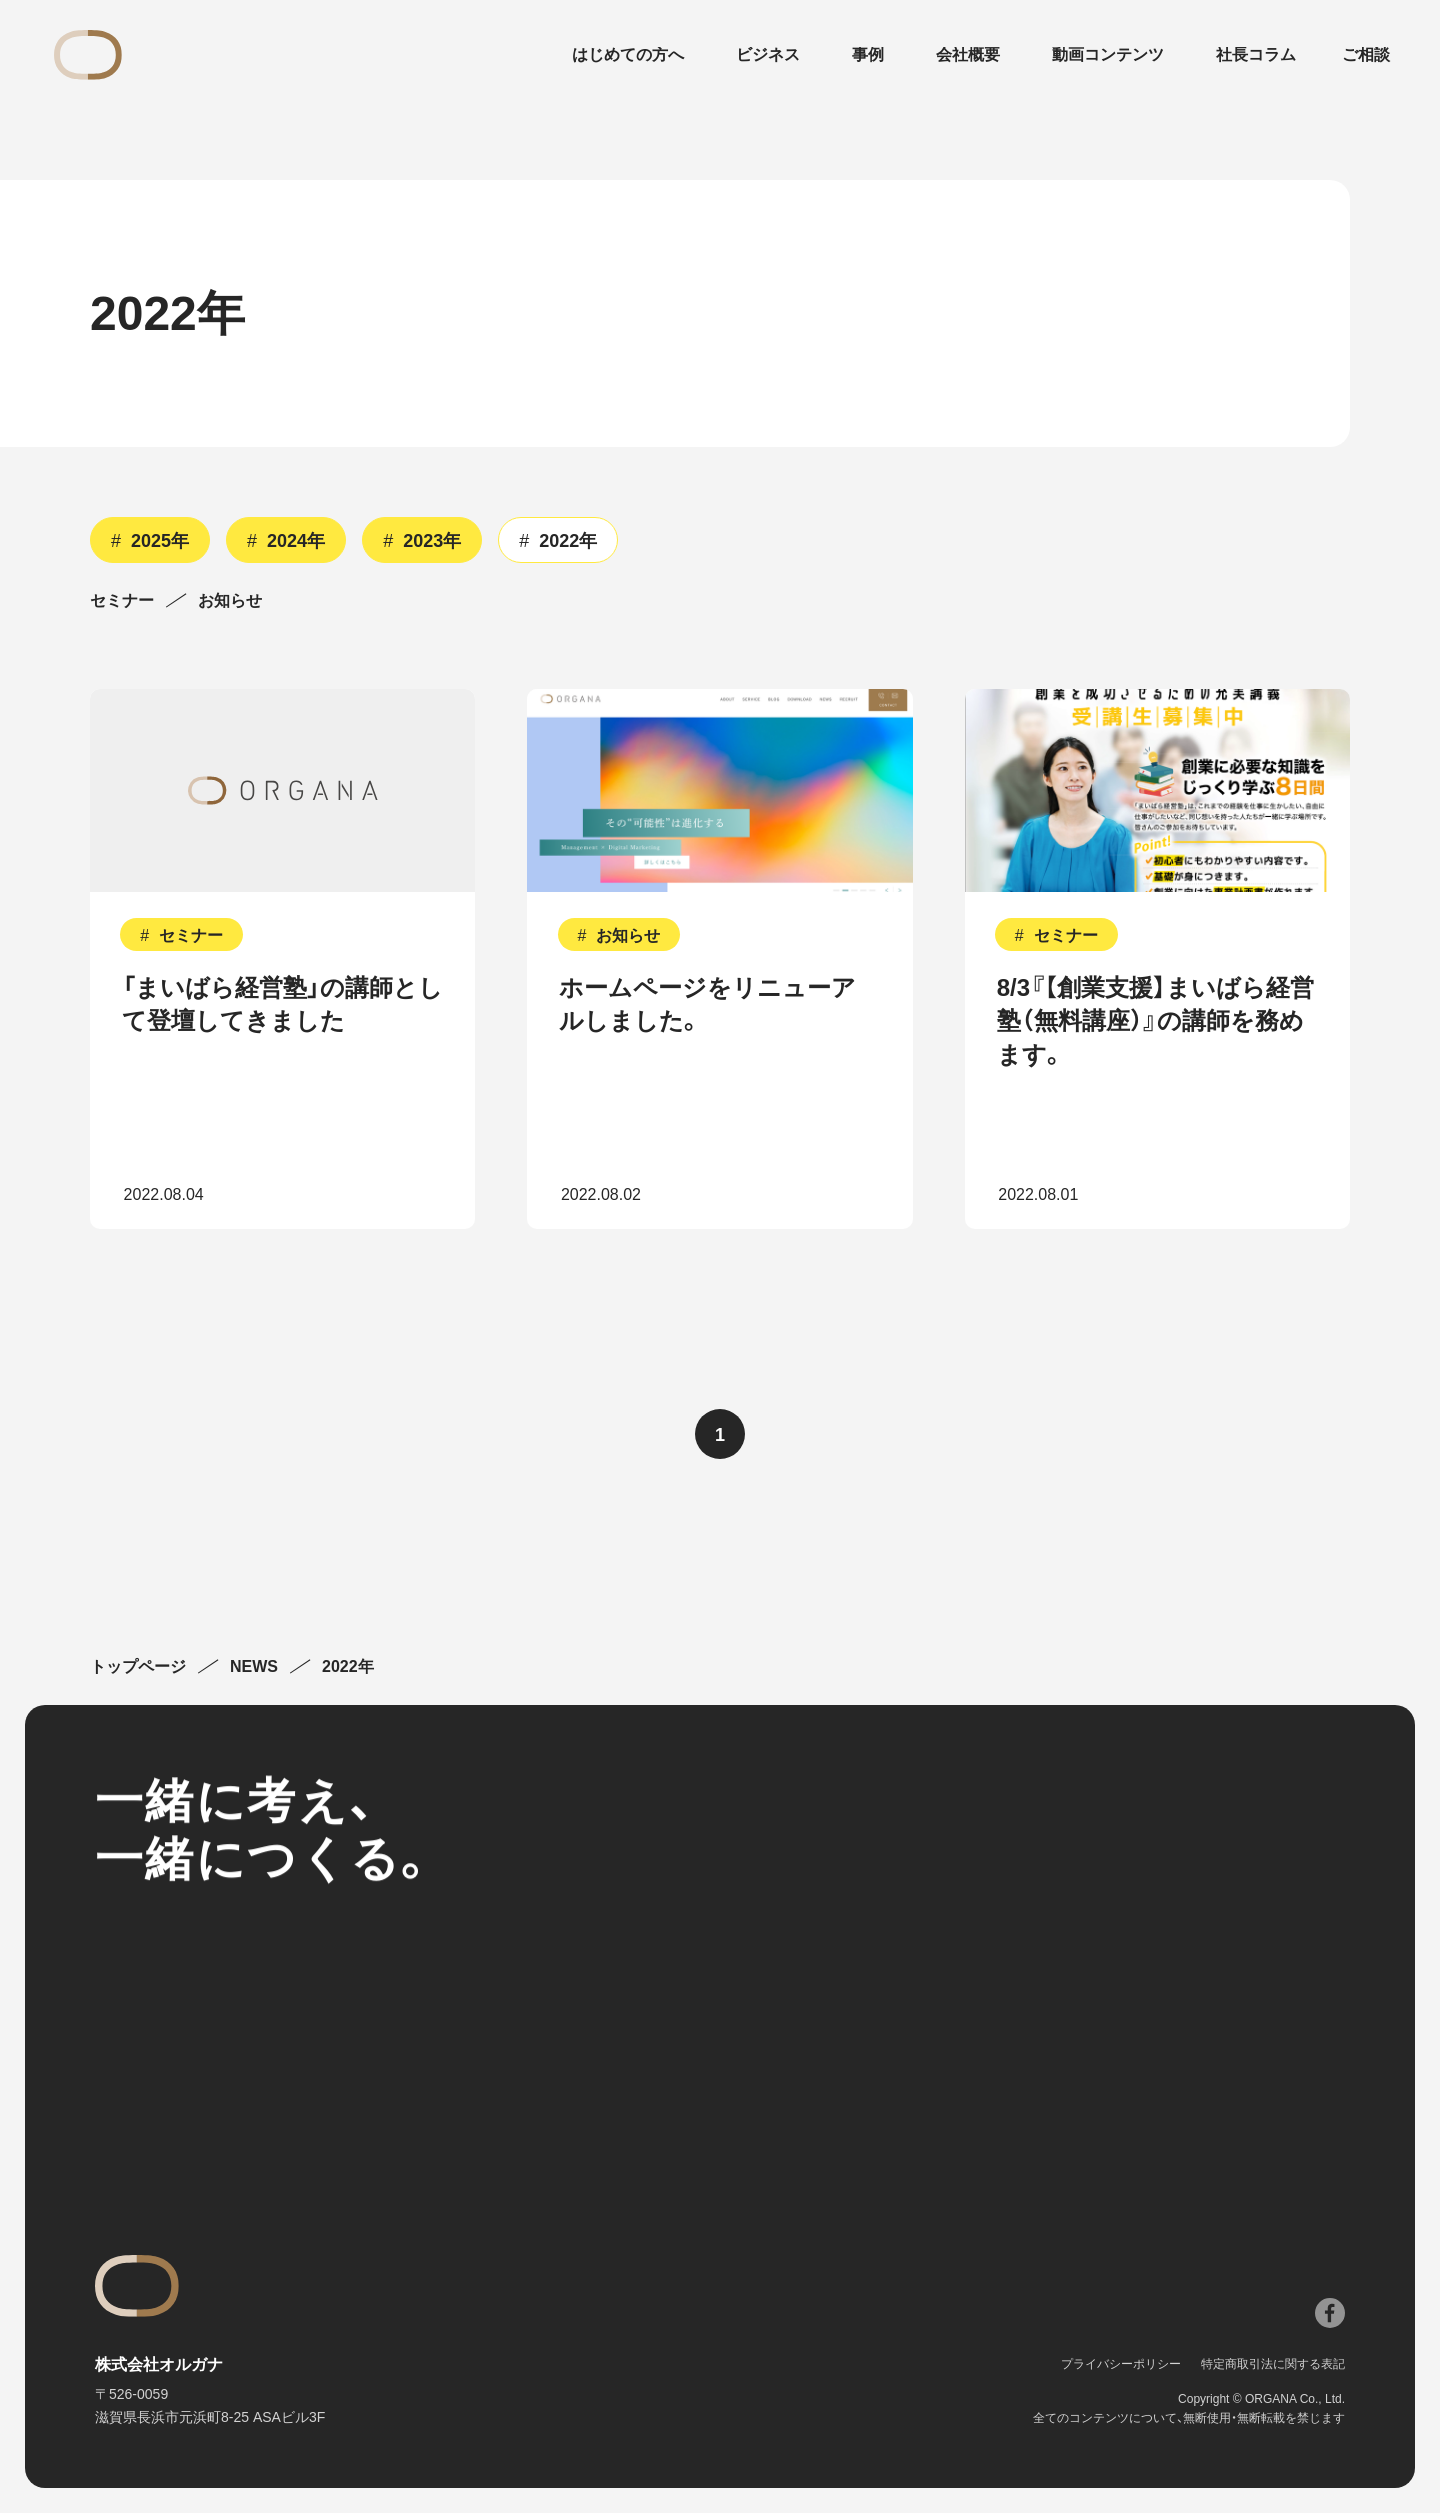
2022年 (568, 541)
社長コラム (1256, 55)
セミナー (122, 601)
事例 (868, 55)
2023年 (432, 541)
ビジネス (768, 55)
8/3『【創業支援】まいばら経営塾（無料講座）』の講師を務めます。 (1155, 1021)
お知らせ (230, 601)
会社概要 (968, 55)
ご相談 (1366, 55)
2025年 (160, 541)
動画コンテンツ (1108, 55)
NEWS (254, 1667)
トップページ (138, 1667)
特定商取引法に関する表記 (1273, 2364)
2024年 (296, 541)
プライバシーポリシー (1121, 2364)
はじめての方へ (628, 55)
